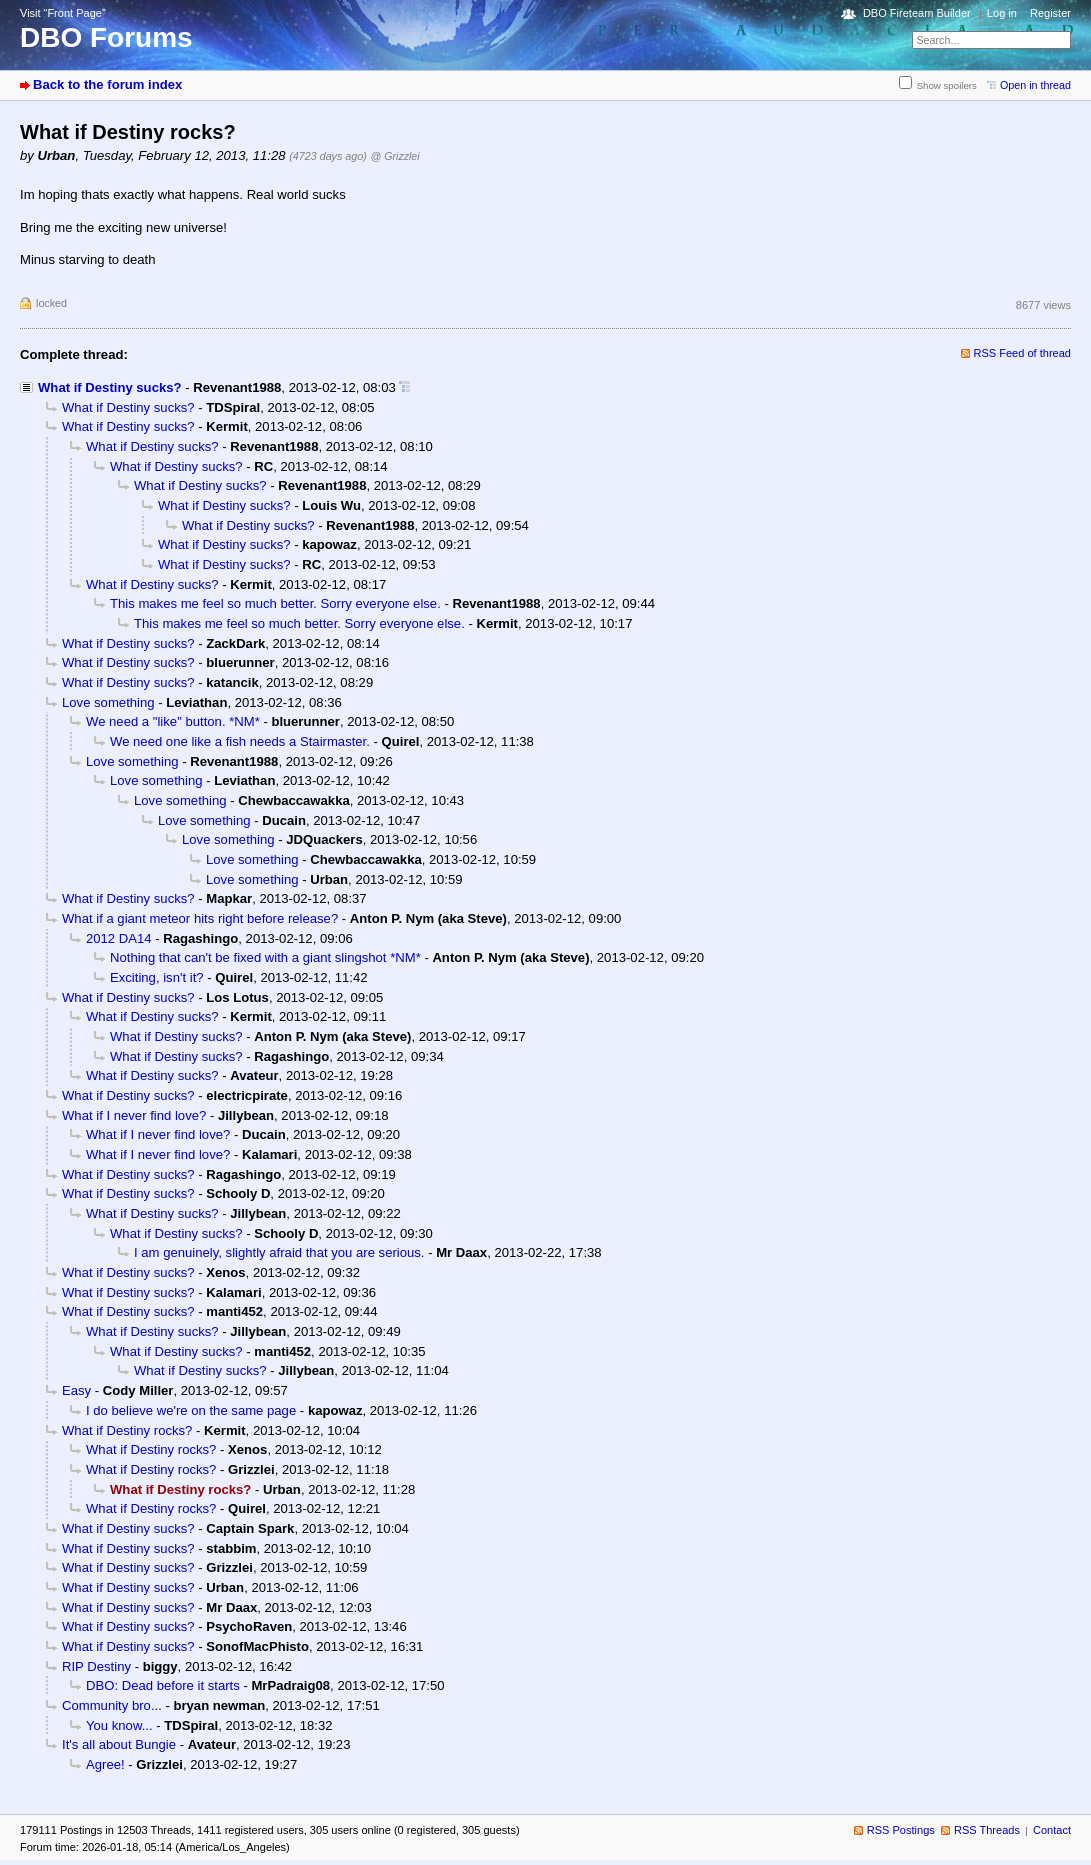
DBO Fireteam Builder (917, 13)
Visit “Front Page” (63, 13)
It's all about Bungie (119, 1744)
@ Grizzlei (395, 156)
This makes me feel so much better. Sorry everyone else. (275, 603)
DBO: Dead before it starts (163, 1685)
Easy (76, 1390)
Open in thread (1035, 85)
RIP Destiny (96, 1666)
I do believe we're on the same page (191, 1410)
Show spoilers (947, 85)
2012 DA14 (119, 938)
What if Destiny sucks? (110, 387)
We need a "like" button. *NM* (173, 721)
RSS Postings (901, 1830)
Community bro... (112, 1705)
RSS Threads (987, 1830)
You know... (119, 1725)
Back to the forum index (107, 84)
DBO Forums (106, 37)
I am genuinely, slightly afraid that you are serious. (279, 1252)
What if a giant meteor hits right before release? (200, 918)
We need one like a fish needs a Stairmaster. (240, 741)
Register (1050, 13)
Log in (1002, 13)
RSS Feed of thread (1023, 353)
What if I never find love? (134, 1115)
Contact (1052, 1830)
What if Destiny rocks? (127, 1430)
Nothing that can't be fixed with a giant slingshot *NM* (265, 957)
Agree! (105, 1764)
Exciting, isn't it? (157, 977)
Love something (108, 702)
